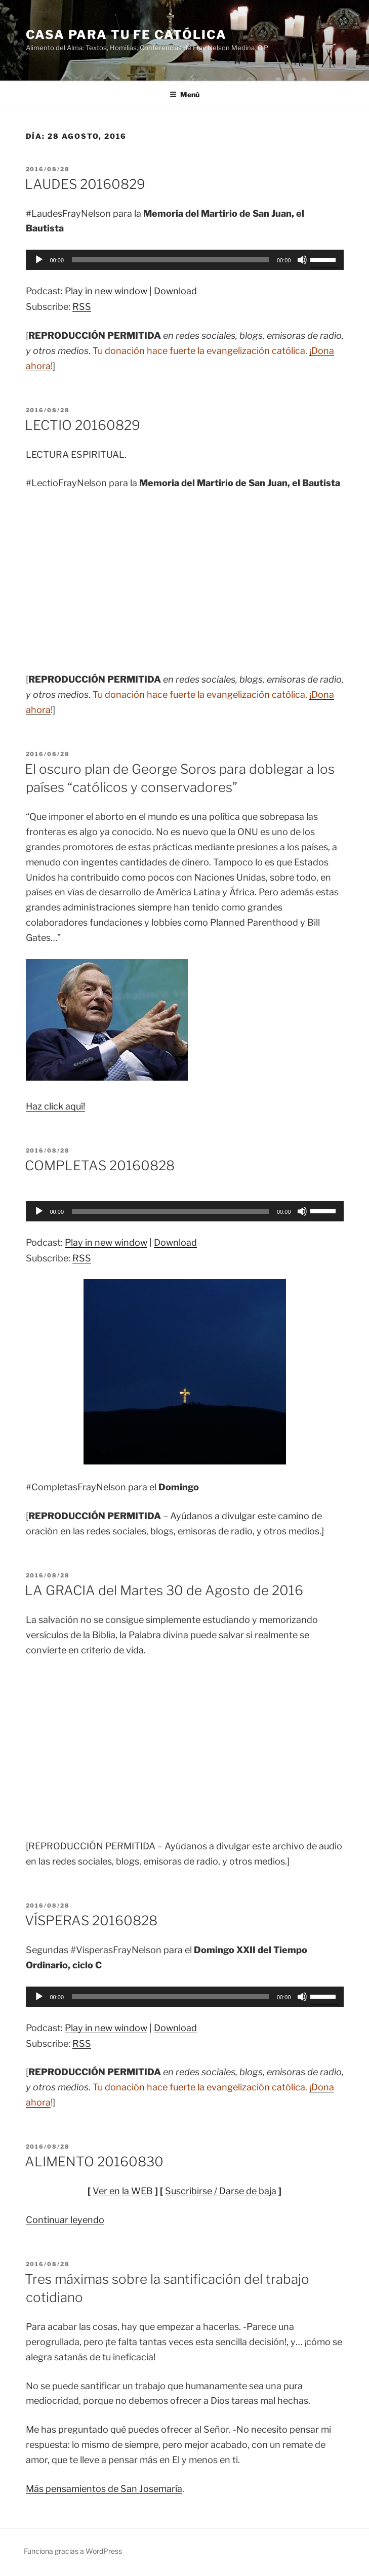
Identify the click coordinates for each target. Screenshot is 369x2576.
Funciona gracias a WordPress (73, 2551)
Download (175, 291)
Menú (184, 94)
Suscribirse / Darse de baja (220, 2191)
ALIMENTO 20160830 (94, 2161)
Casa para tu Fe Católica (126, 34)
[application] (185, 260)
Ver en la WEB (123, 2191)
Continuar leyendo (65, 2219)
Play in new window (106, 291)
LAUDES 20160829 (85, 184)
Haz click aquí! (55, 1106)
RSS (81, 306)
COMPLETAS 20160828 (100, 1165)
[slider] (170, 259)
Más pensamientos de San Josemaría (104, 2488)
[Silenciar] (302, 260)
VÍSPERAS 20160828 (91, 1920)
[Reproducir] (39, 260)
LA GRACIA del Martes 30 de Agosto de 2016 (164, 1590)
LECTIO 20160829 (82, 425)
